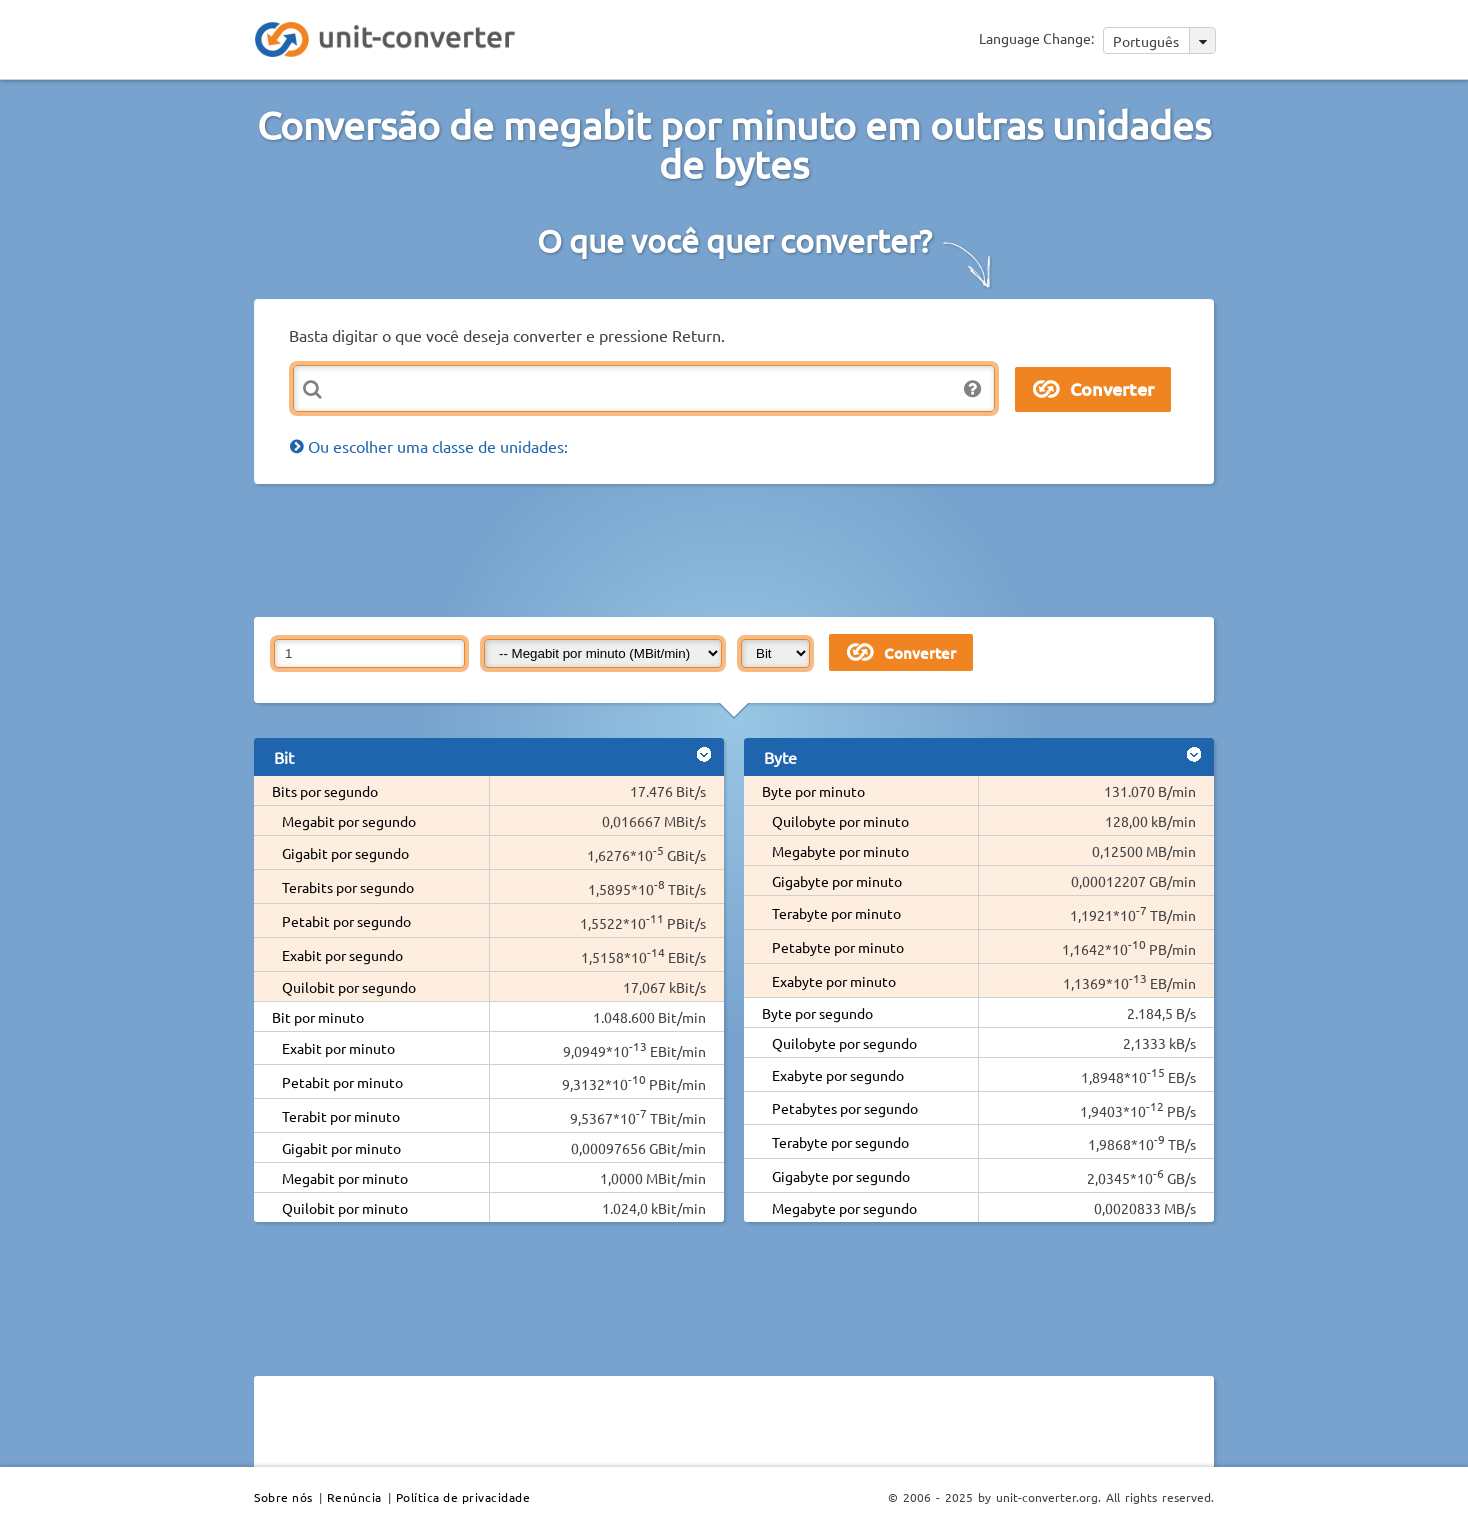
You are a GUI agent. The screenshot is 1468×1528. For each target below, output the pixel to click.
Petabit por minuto (342, 1082)
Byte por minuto (813, 791)
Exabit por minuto (338, 1048)
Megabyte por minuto (840, 851)
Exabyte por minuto (834, 981)
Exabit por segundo (342, 955)
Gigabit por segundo (345, 853)
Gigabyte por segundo (841, 1176)
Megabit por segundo (349, 821)
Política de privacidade (463, 1497)
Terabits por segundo (348, 887)
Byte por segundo (817, 1013)
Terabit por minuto (341, 1116)
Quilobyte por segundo (844, 1043)
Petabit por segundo (346, 921)
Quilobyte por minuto (840, 821)
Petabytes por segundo (845, 1108)
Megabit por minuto (345, 1178)
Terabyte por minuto (836, 913)
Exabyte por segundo (838, 1075)
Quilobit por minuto (345, 1208)
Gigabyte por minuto (837, 881)
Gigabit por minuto (341, 1148)
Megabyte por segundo (844, 1208)
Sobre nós (283, 1497)
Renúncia (354, 1497)
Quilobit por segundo (349, 987)
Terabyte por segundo (840, 1142)
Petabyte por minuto (838, 947)
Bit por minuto (318, 1017)
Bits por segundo (325, 791)
